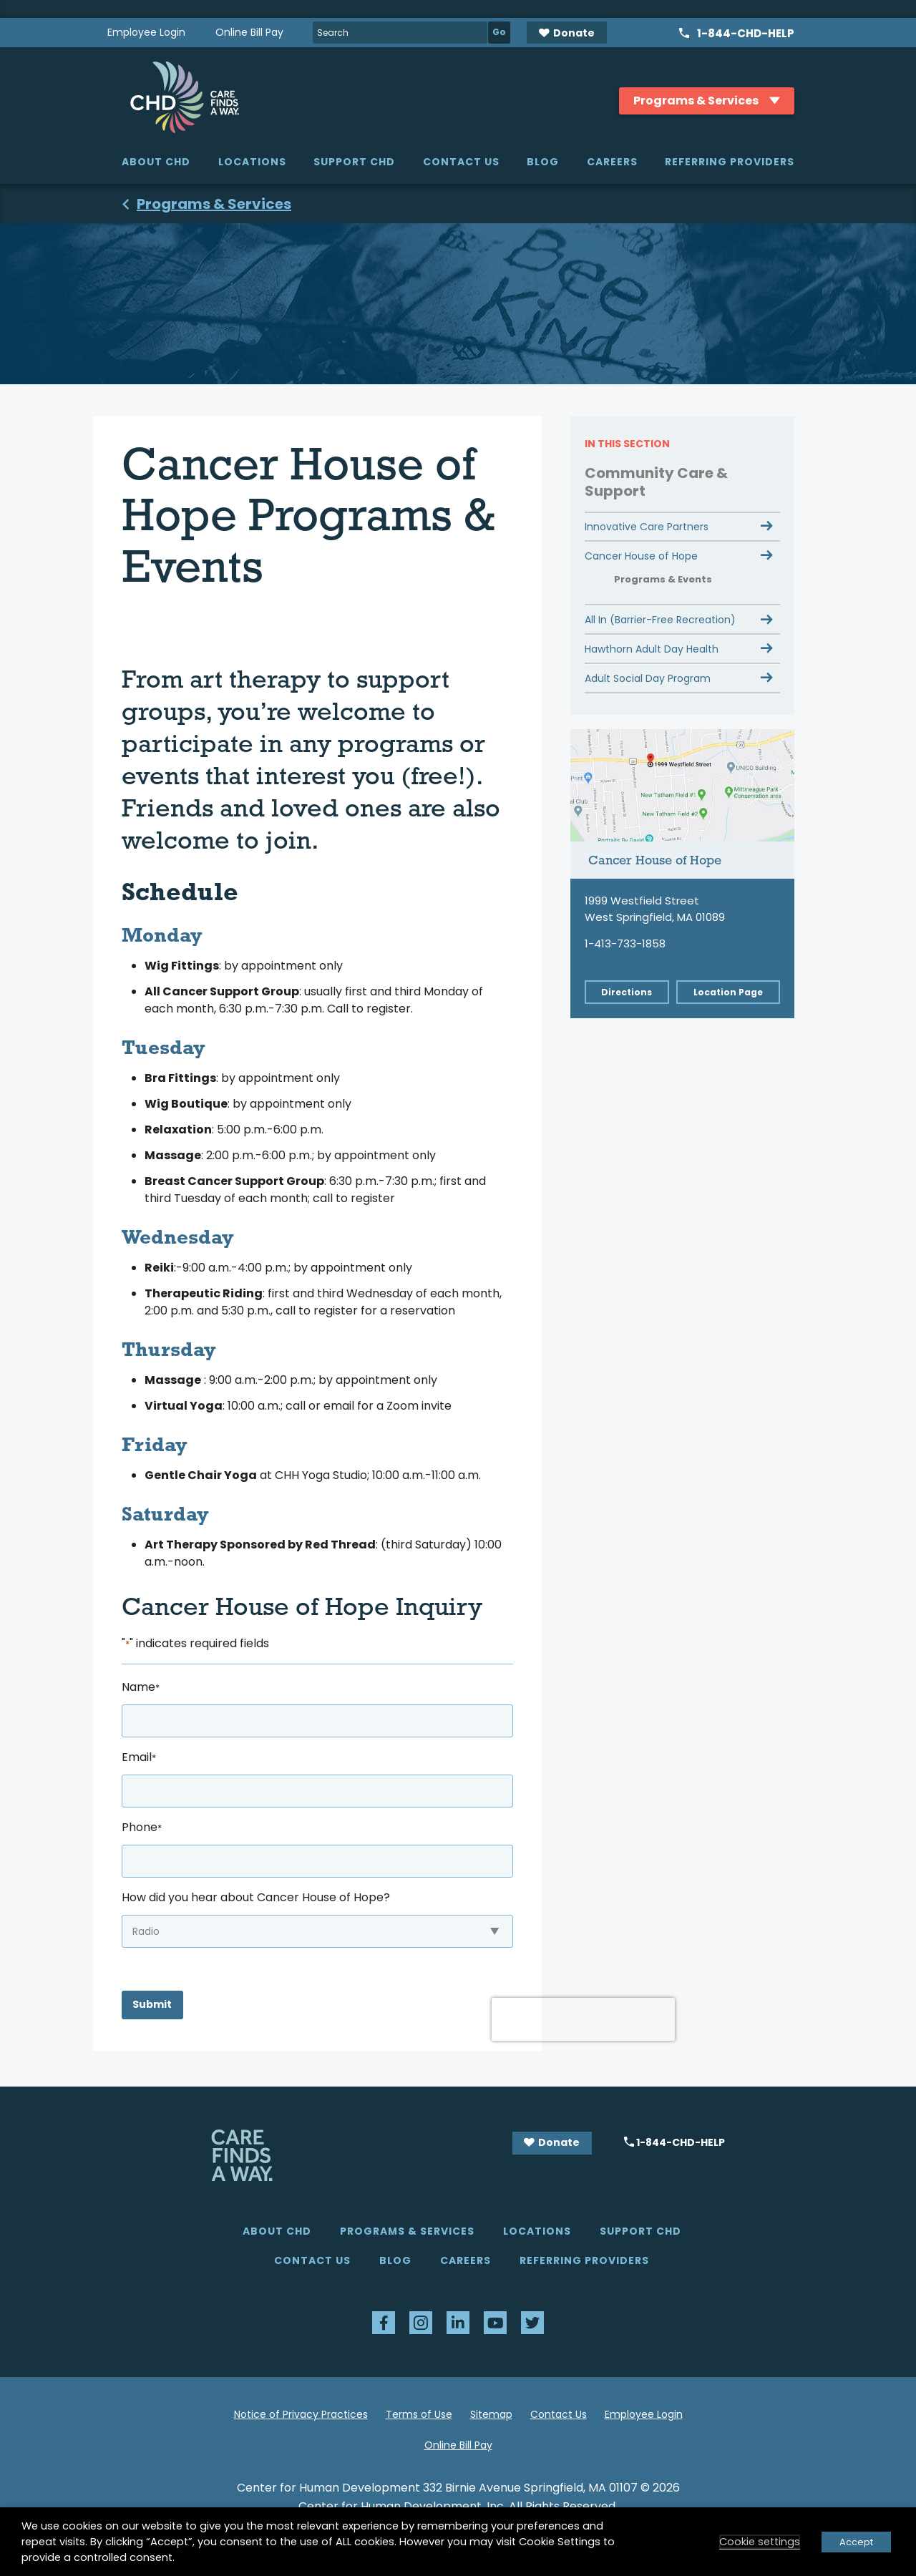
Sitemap (491, 2414)
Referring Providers (729, 162)
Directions (626, 992)
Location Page (728, 992)
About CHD (156, 162)
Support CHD (354, 162)
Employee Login (146, 32)
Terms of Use (419, 2414)
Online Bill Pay (249, 32)
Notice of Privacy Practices (301, 2414)
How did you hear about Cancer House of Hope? (256, 1897)
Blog (543, 162)
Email (139, 1757)
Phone (142, 1827)
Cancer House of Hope (641, 556)
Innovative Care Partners (646, 526)
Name (141, 1687)
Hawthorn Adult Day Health (651, 649)
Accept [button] (856, 2542)
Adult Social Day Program (648, 678)
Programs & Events (663, 579)
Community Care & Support (656, 482)
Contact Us (461, 162)
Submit (152, 2004)
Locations (252, 162)
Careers (612, 162)
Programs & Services (407, 2231)
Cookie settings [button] (759, 2541)
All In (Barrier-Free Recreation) (660, 620)
